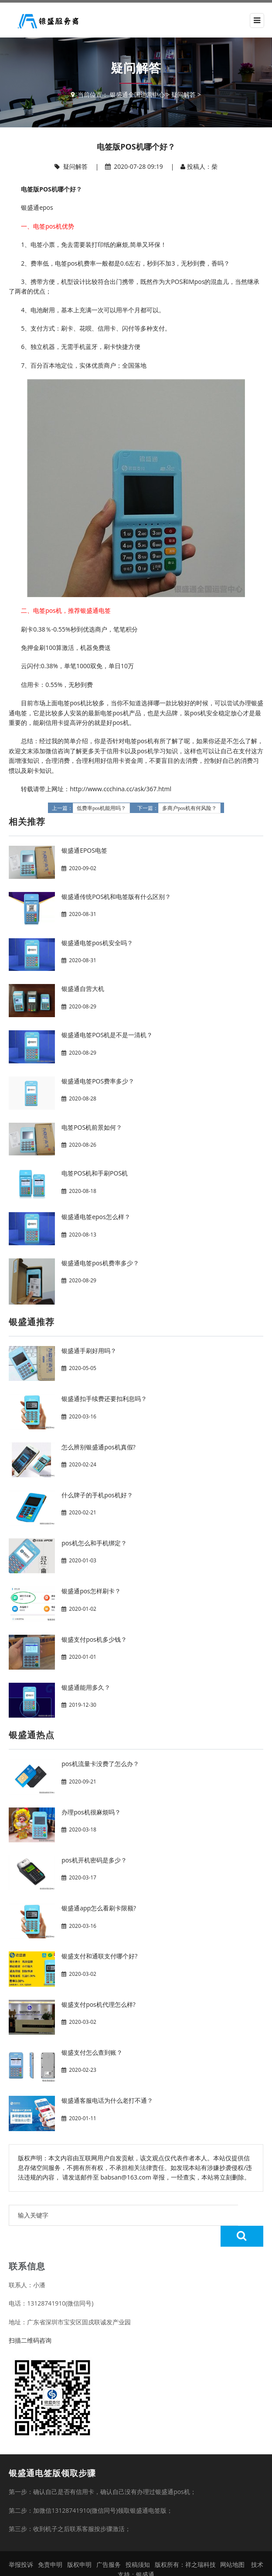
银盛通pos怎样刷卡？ (91, 1591)
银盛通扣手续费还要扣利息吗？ (104, 1398)
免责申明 (50, 2543)
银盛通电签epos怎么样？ (95, 1217)
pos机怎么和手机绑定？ (94, 1543)
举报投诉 (21, 2543)
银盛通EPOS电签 (84, 850)
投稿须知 (138, 2543)
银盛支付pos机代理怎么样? (98, 2004)
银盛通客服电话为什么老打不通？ (107, 2100)
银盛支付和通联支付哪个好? (99, 1956)
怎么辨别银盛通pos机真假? (98, 1447)
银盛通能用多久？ (85, 1687)
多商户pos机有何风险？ (189, 808)
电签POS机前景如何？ (91, 1127)
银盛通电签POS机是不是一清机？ (107, 1035)
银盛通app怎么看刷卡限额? (98, 1908)
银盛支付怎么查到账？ (91, 2052)
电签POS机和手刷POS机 (94, 1173)
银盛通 (145, 2553)
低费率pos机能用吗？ (101, 808)
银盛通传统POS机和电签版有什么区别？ (116, 896)
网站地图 (232, 2543)
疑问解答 (183, 94)
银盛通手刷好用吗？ (88, 1350)
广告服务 (108, 2543)
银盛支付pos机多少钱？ (94, 1639)
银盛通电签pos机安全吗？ (97, 943)
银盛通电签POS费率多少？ (97, 1081)
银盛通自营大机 (82, 988)
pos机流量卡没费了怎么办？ (100, 1763)
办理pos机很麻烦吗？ (91, 1812)
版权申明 (79, 2543)
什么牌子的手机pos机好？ (97, 1495)
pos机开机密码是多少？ (94, 1860)
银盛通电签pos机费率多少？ (100, 1263)
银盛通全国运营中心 (137, 94)
